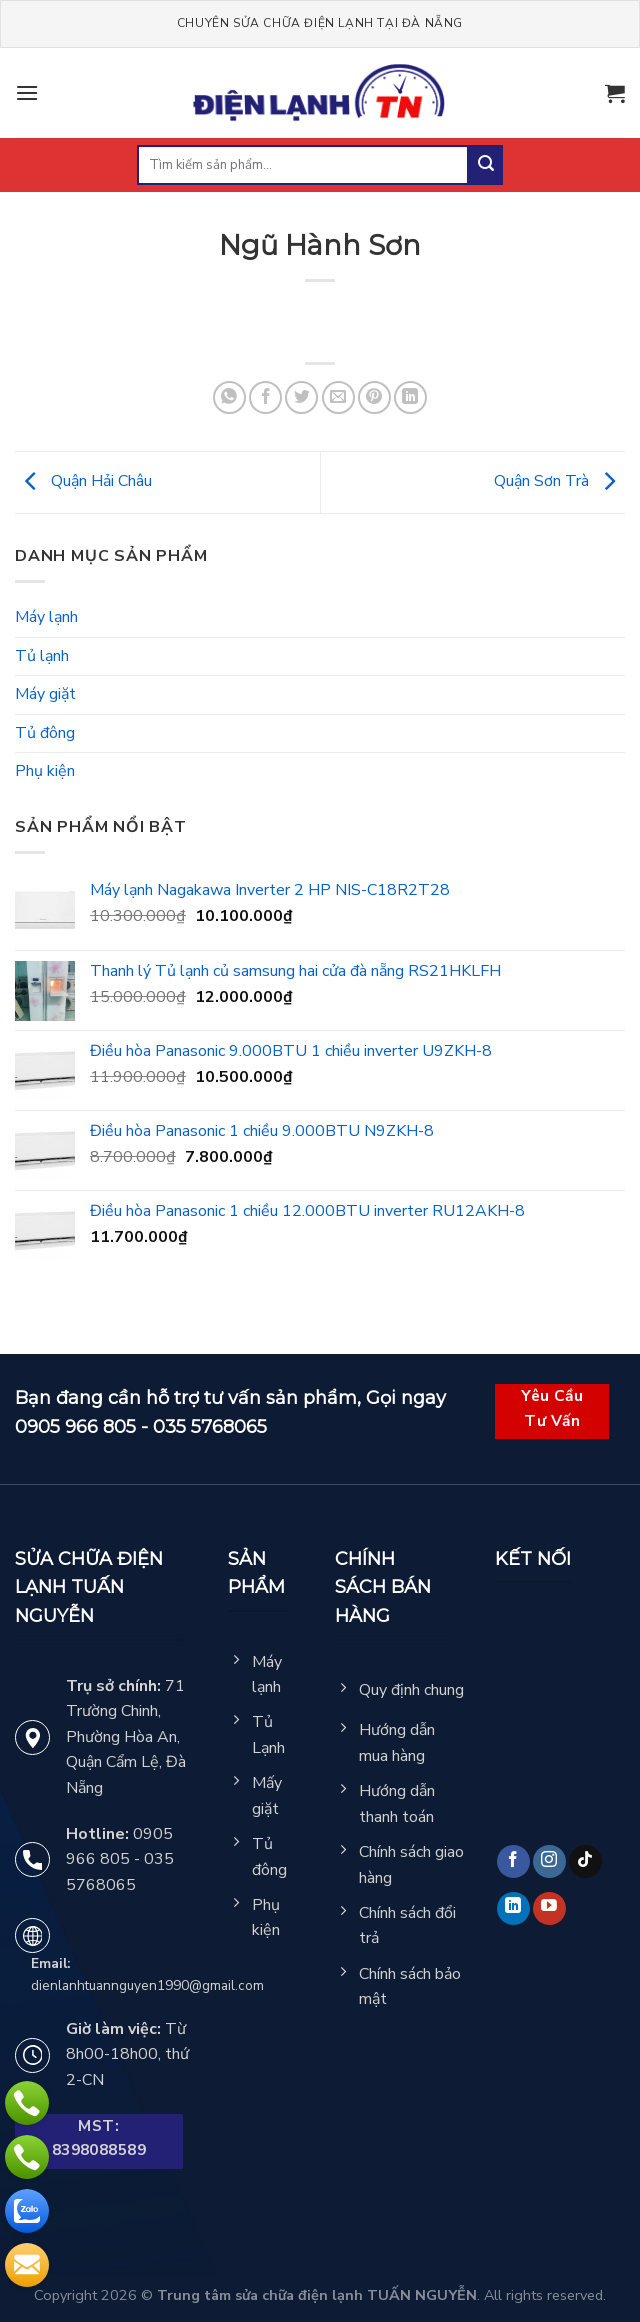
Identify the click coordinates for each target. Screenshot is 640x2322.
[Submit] (486, 165)
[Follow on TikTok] (585, 1861)
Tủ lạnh (42, 656)
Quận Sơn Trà (559, 481)
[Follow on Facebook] (513, 1861)
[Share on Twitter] (301, 397)
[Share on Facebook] (265, 397)
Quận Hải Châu (83, 481)
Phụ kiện (45, 771)
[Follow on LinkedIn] (513, 1908)
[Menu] (27, 92)
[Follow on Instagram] (549, 1861)
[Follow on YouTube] (549, 1908)
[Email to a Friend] (338, 397)
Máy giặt (45, 694)
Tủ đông (45, 733)
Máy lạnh (46, 617)
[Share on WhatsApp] (229, 397)
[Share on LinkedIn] (410, 397)
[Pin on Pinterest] (374, 397)
